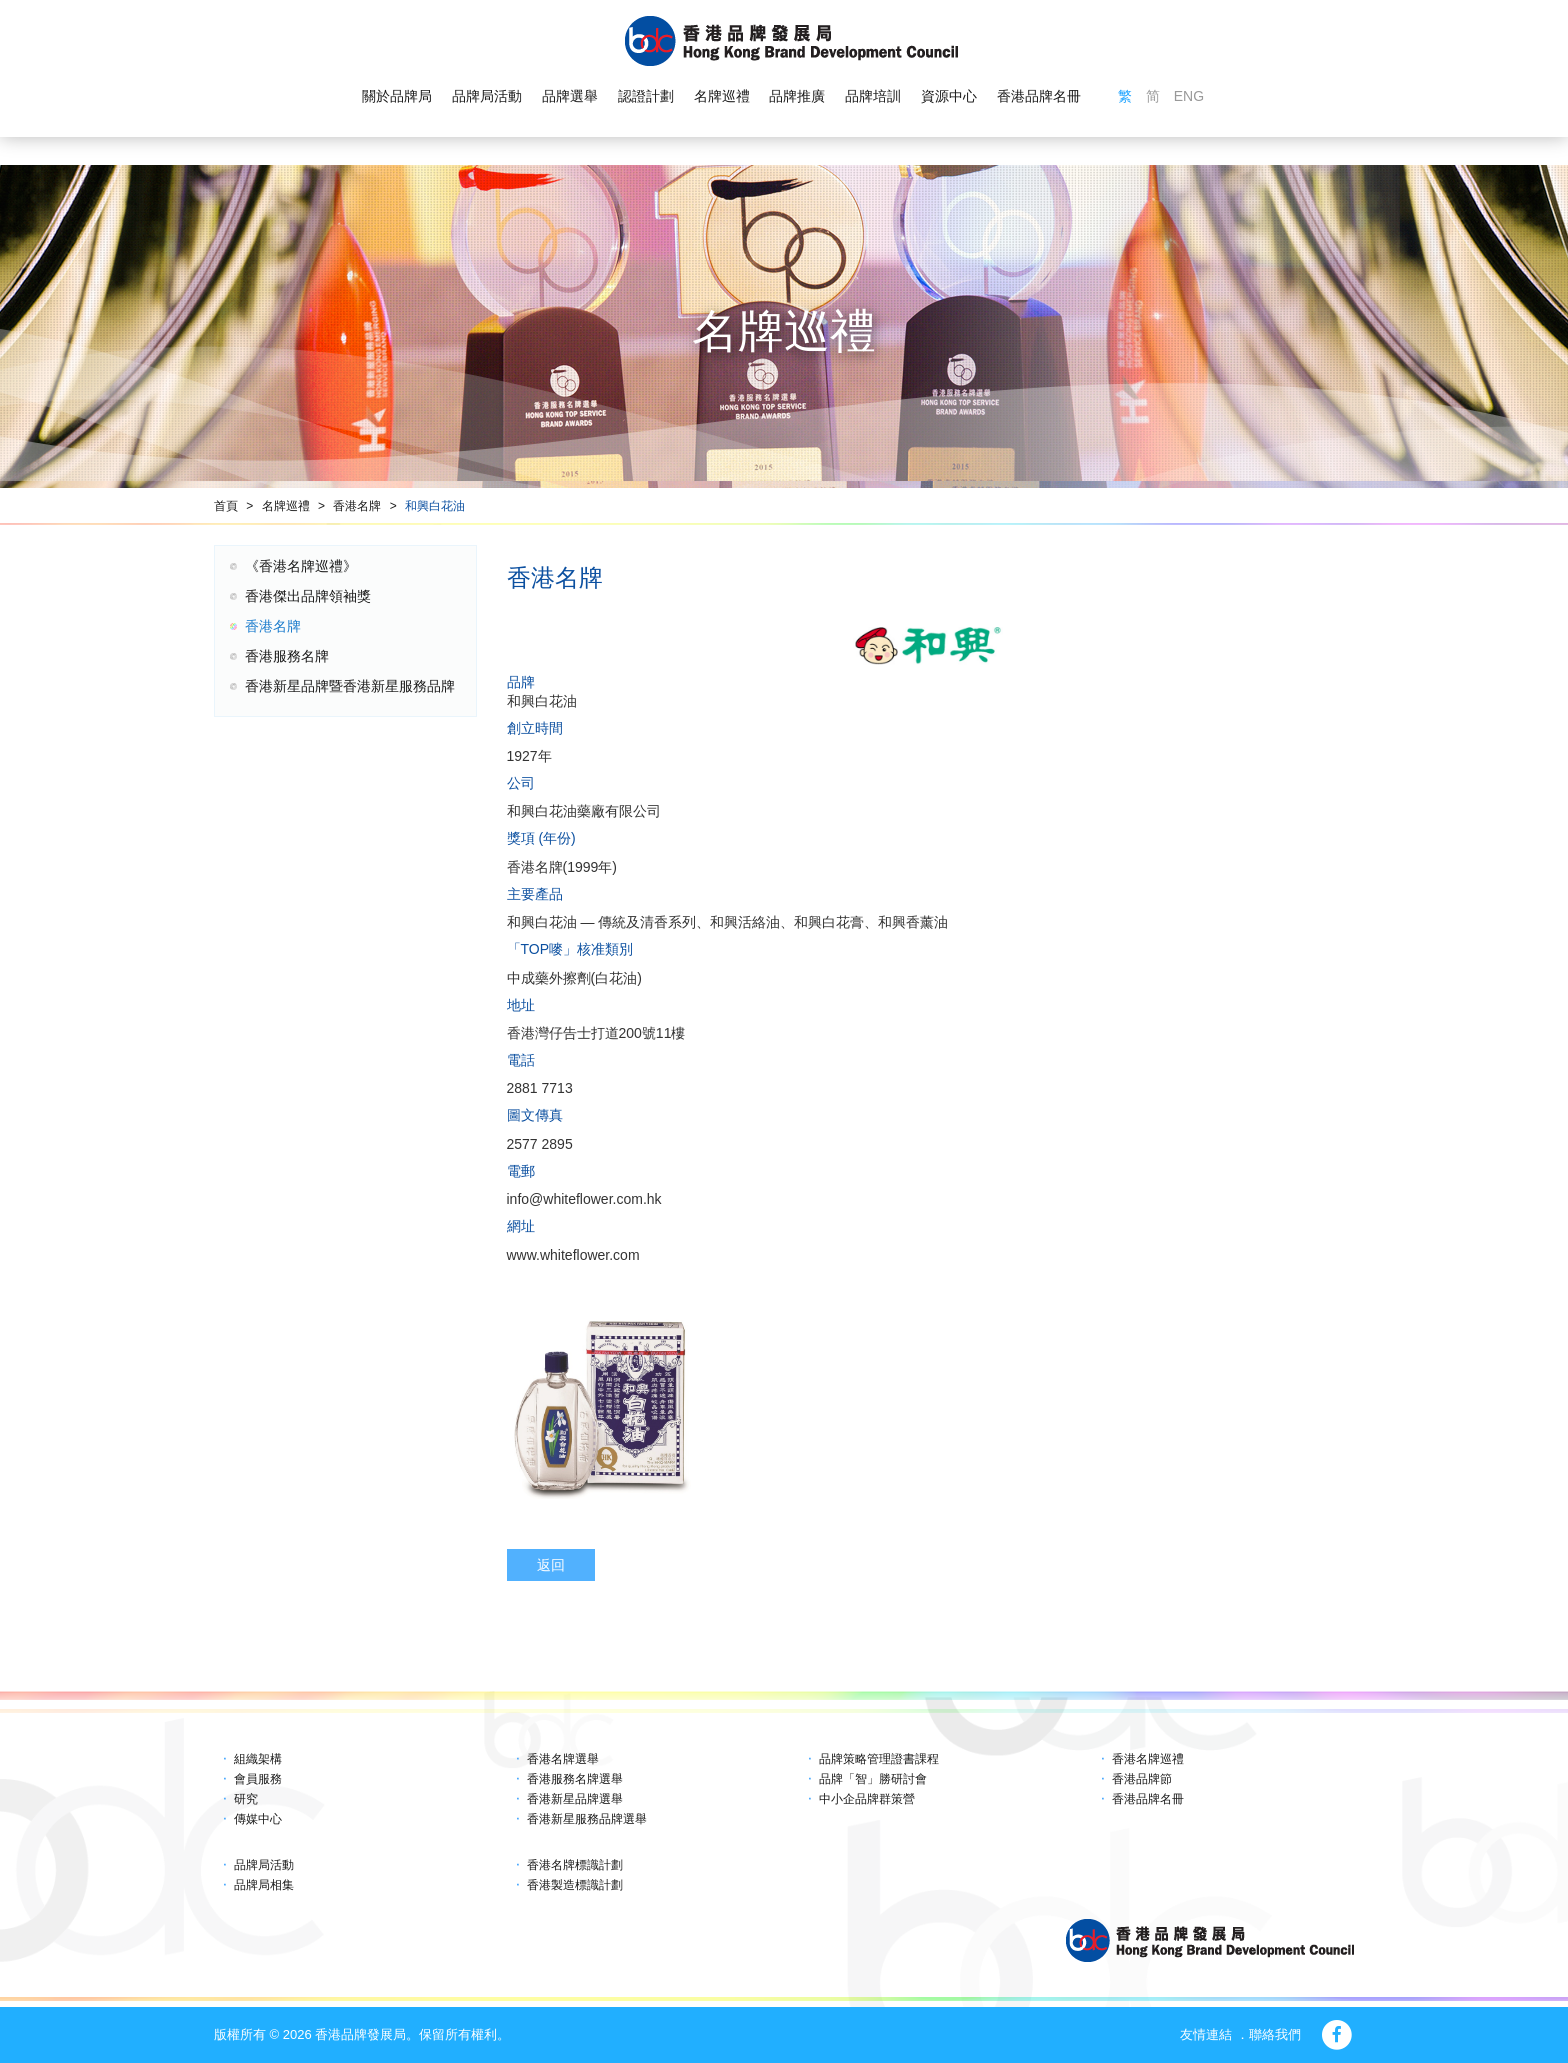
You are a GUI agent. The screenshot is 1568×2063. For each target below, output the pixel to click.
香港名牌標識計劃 (575, 1865)
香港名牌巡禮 (1148, 1759)
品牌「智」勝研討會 (873, 1779)
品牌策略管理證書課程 (879, 1759)
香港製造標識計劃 (575, 1885)
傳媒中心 (258, 1819)
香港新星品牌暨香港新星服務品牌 (350, 686)
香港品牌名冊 (1039, 96)
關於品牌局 (397, 96)
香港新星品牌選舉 (575, 1799)
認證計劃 (646, 96)
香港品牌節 (1142, 1779)
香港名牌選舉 (563, 1759)
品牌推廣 (797, 96)
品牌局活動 (487, 96)
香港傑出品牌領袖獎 (308, 596)
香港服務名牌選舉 (575, 1779)
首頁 (226, 506)
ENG (1189, 96)
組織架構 (258, 1759)
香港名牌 (357, 506)
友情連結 (1206, 2034)
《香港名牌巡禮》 (301, 566)
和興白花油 (435, 506)
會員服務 (258, 1779)
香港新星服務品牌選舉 (587, 1819)
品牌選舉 (570, 96)
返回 (551, 1565)
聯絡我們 (1275, 2034)
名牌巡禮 (721, 96)
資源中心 (949, 96)
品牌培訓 (873, 96)
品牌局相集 (264, 1885)
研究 (246, 1799)
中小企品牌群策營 (867, 1799)
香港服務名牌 (287, 656)
